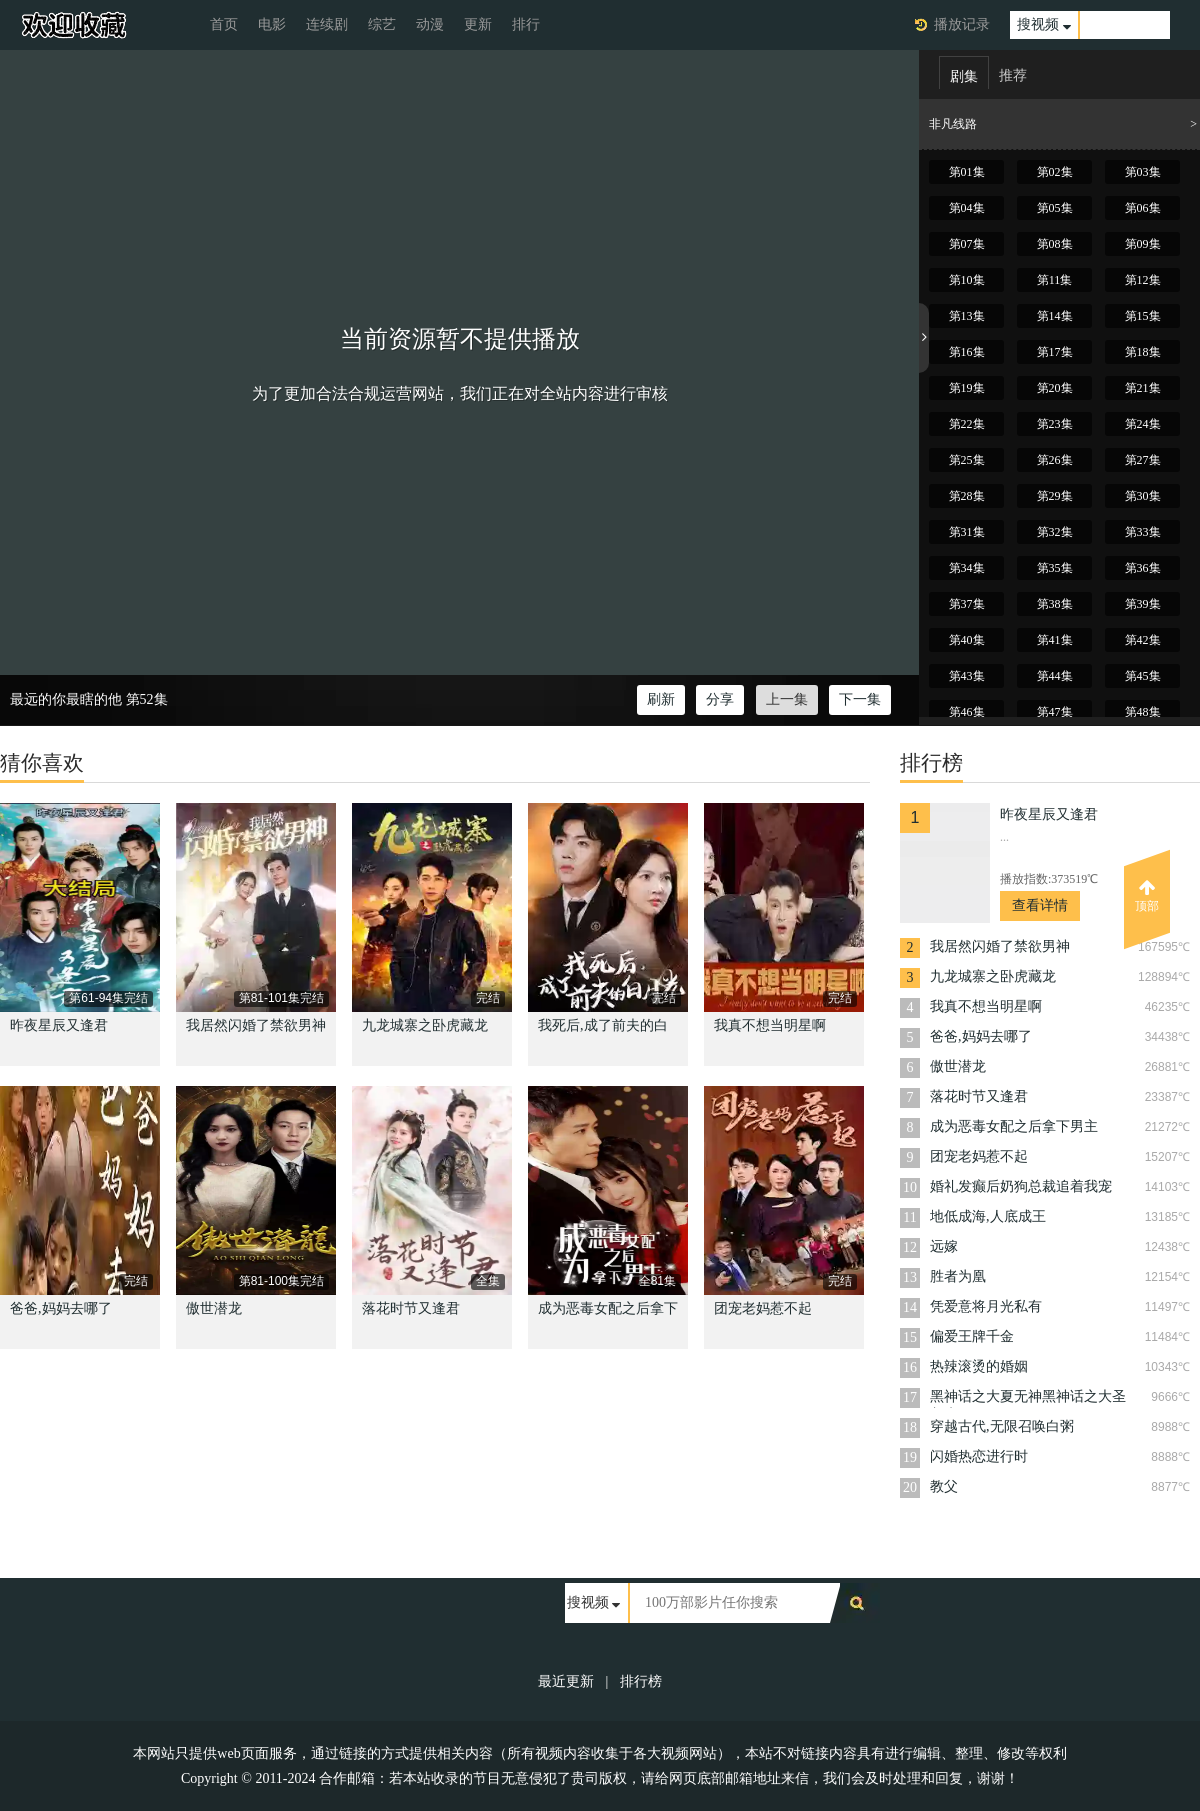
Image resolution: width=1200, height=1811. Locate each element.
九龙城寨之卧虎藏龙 (425, 1025)
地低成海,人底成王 (988, 1216)
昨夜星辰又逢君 (59, 1025)
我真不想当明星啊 (770, 1025)
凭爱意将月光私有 (986, 1306)
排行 (526, 24)
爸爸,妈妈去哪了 (61, 1308)
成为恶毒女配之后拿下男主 (1014, 1126)
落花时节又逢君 (411, 1308)
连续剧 (327, 24)
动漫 (430, 24)
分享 (720, 699)
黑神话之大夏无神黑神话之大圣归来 (1028, 1398)
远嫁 (944, 1246)
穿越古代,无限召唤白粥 (1002, 1426)
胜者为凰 (958, 1276)
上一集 (787, 699)
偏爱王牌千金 (972, 1336)
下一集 (860, 699)
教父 (944, 1486)
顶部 (1147, 896)
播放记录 (962, 24)
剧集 (964, 76)
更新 (478, 24)
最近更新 (566, 1681)
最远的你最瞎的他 (66, 699)
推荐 (1013, 75)
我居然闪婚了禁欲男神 (256, 1025)
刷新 (661, 699)
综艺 (382, 24)
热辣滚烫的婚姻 (979, 1366)
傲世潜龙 (214, 1308)
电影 (272, 24)
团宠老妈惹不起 (763, 1308)
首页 (224, 24)
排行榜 (641, 1681)
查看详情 (1040, 905)
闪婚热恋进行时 (979, 1456)
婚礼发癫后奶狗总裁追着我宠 (1021, 1186)
